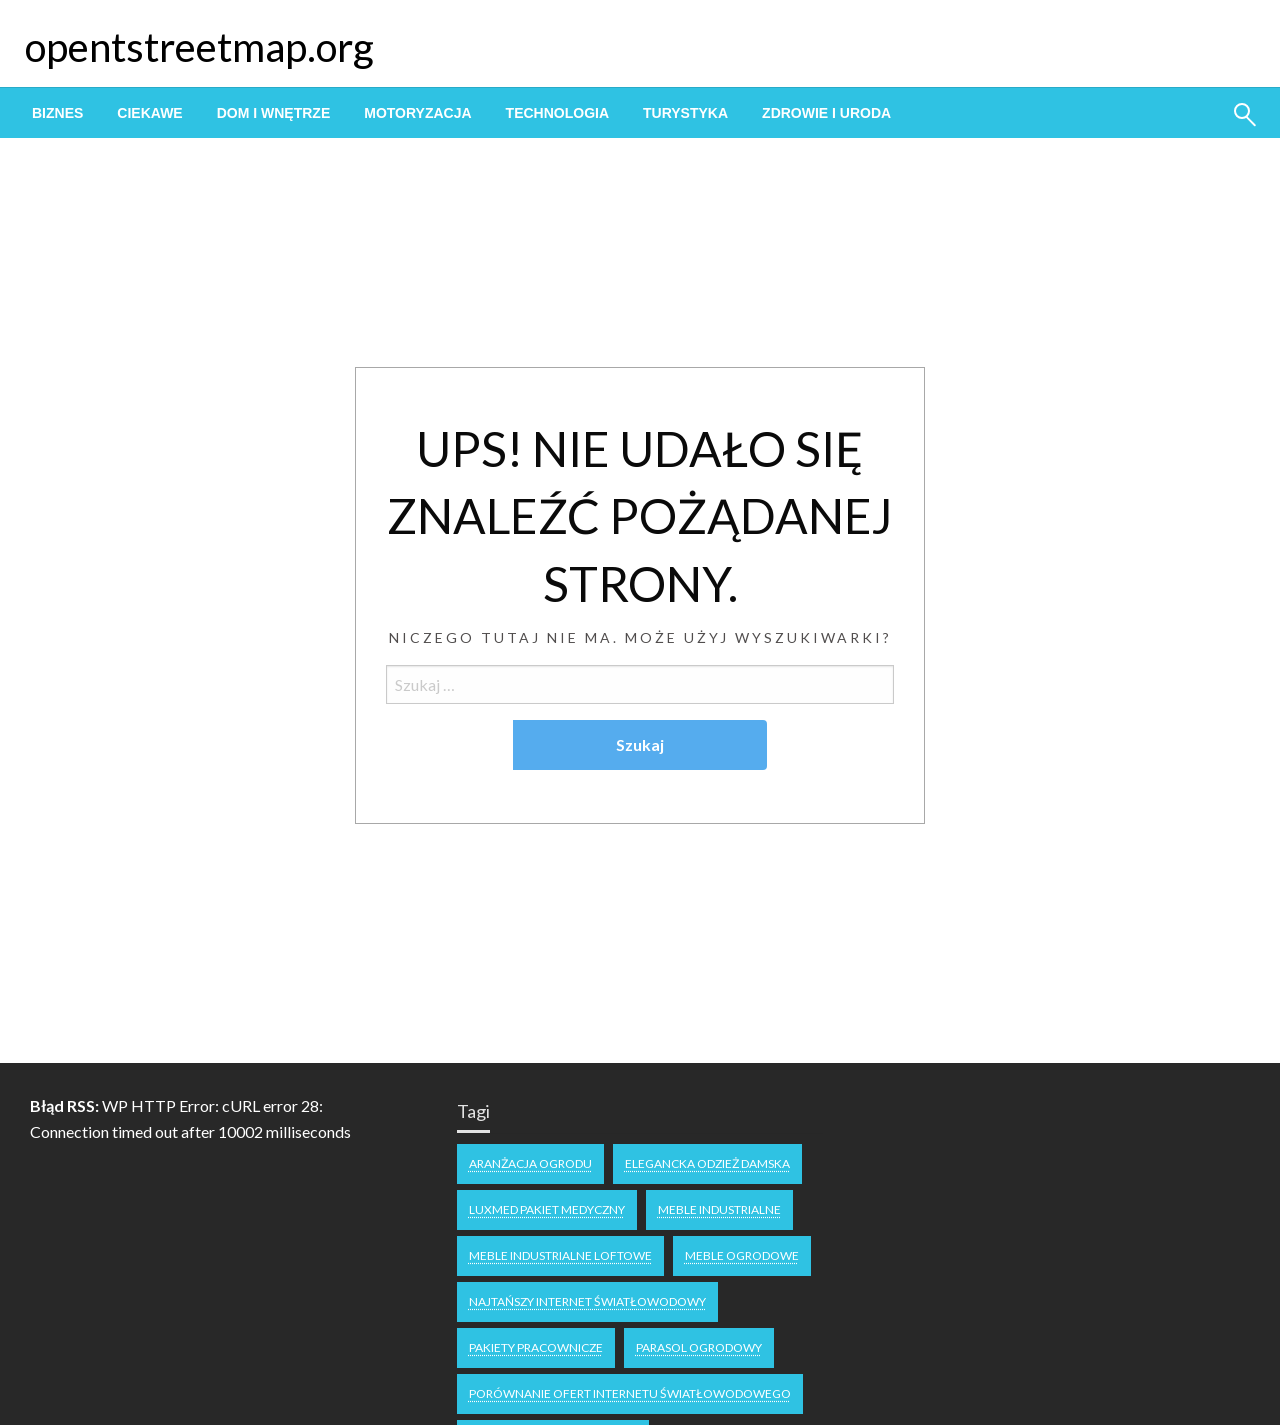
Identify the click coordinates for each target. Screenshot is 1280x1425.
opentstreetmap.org (199, 47)
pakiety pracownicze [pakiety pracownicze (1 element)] (536, 1347)
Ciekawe (149, 113)
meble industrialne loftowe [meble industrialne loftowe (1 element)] (560, 1255)
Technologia (557, 113)
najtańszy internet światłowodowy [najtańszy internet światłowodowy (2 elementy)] (587, 1301)
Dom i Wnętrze (274, 113)
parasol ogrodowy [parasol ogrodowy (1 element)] (699, 1347)
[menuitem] (57, 113)
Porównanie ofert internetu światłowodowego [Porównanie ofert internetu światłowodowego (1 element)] (630, 1393)
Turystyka (685, 113)
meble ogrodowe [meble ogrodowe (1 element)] (742, 1255)
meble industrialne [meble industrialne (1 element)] (719, 1209)
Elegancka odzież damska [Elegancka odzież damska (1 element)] (707, 1163)
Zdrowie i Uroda (826, 113)
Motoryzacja (417, 113)
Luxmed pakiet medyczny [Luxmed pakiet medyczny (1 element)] (547, 1209)
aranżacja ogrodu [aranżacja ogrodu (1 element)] (530, 1163)
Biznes (57, 113)
